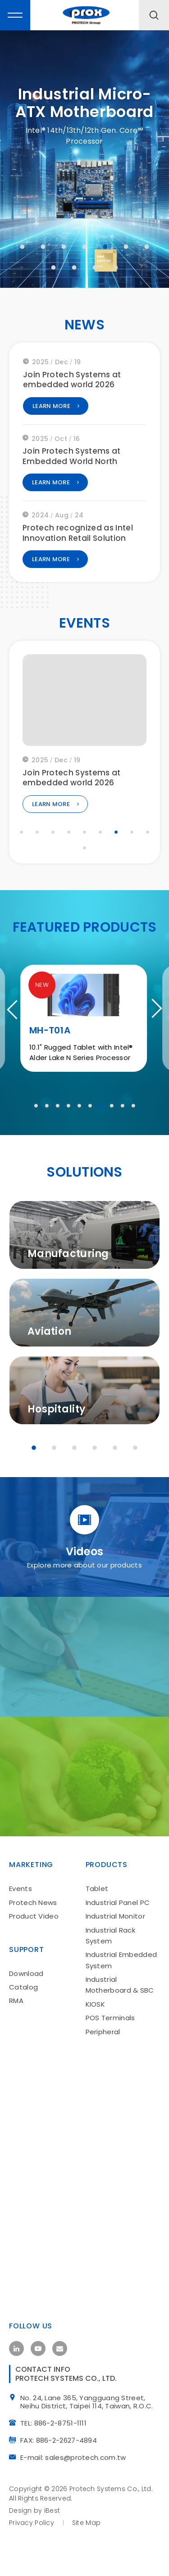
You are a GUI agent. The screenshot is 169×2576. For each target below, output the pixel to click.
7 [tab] (147, 246)
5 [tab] (105, 246)
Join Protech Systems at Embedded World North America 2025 (72, 465)
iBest (52, 2565)
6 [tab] (126, 246)
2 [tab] (43, 246)
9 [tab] (74, 267)
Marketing (31, 1916)
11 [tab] (116, 267)
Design (20, 2565)
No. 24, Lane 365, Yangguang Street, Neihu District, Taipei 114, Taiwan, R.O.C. (89, 2457)
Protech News (33, 1954)
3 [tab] (64, 246)
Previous (15, 1041)
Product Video (34, 1967)
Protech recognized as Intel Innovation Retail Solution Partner (78, 542)
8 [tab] (53, 267)
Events (20, 1940)
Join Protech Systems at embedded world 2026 (72, 383)
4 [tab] (84, 246)
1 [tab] (22, 246)
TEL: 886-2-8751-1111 (56, 2477)
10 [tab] (95, 267)
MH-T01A (50, 1091)
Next (153, 1041)
